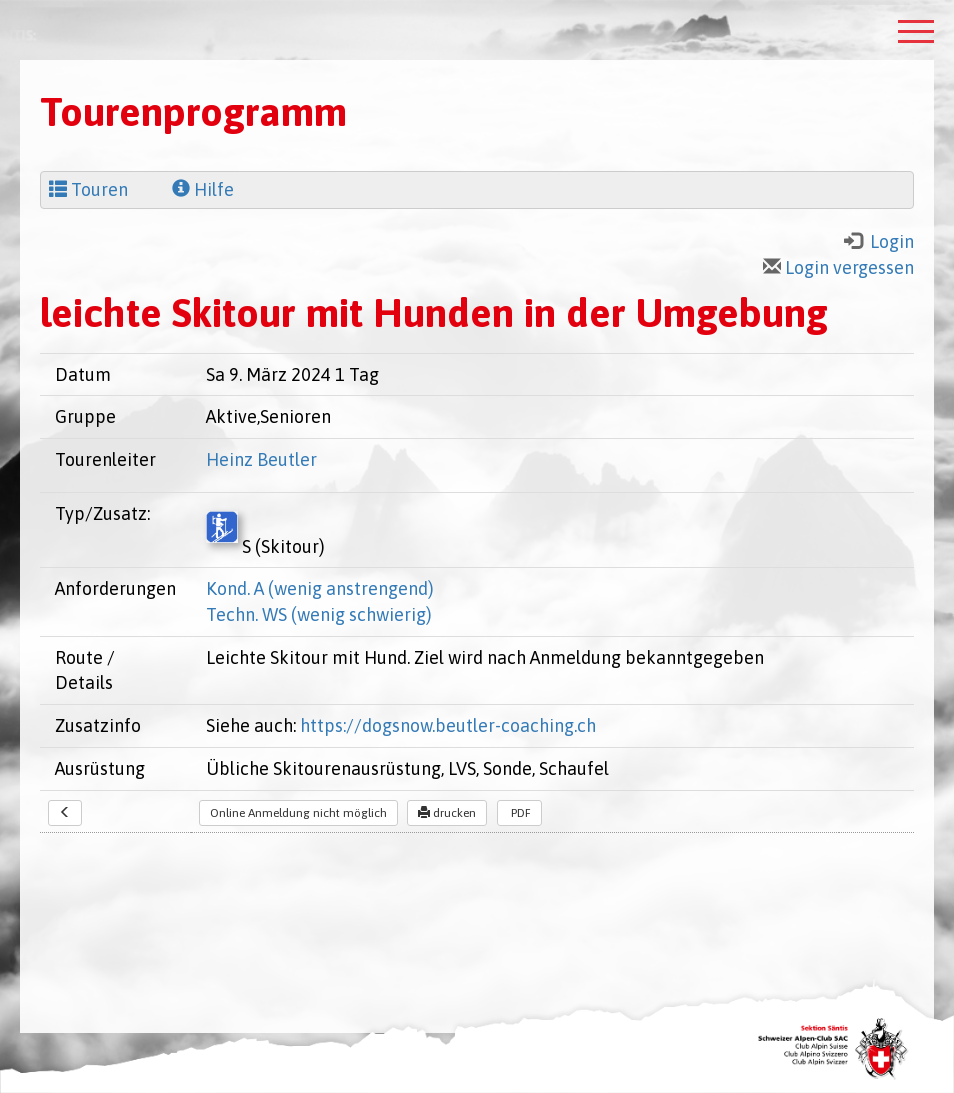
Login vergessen (838, 267)
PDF (519, 813)
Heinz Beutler (261, 459)
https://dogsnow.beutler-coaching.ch (448, 725)
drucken (447, 813)
